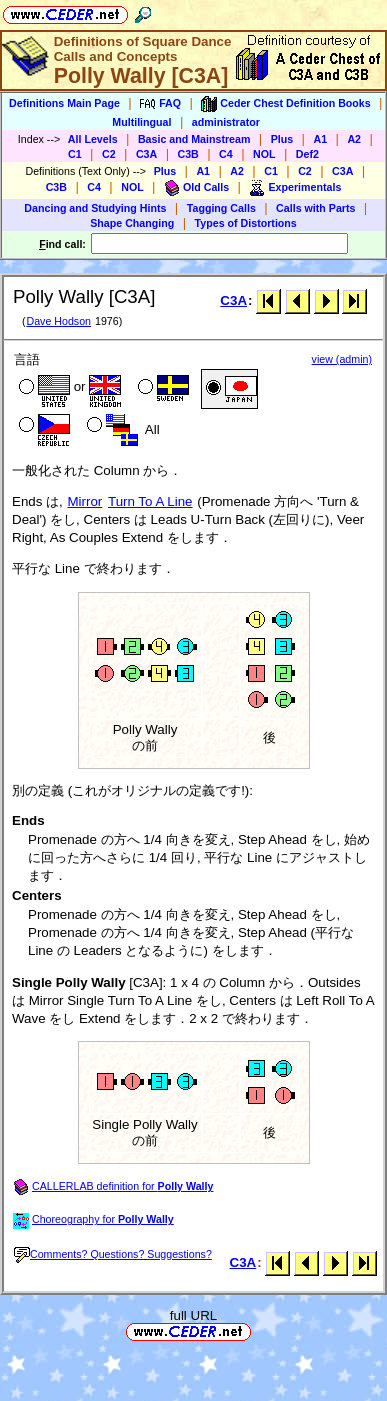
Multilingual (141, 122)
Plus (282, 139)
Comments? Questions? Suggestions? (113, 1254)
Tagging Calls (221, 208)
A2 (354, 139)
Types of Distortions (246, 223)
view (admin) (342, 359)
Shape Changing (132, 223)
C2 (109, 154)
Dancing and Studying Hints (95, 208)
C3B (188, 154)
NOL (264, 154)
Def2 (307, 154)
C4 (226, 154)
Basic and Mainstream (194, 139)
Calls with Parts (315, 208)
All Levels (93, 139)
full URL (193, 1315)
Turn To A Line (150, 501)
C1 (75, 154)
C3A (146, 154)
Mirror (85, 501)
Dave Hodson (58, 321)
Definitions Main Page (64, 103)
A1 (320, 139)
